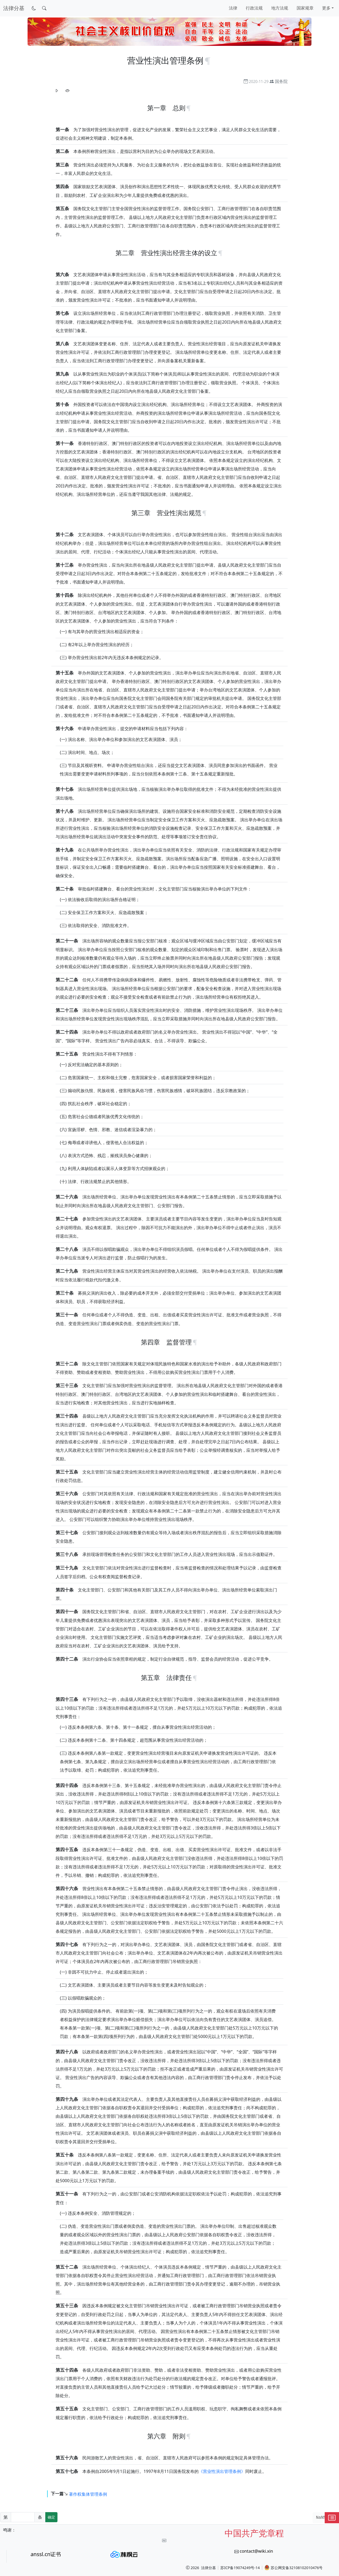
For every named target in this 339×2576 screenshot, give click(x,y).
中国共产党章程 (254, 2533)
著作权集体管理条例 (88, 2494)
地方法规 (279, 8)
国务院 (281, 81)
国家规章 (305, 8)
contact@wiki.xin (256, 2551)
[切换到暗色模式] (34, 8)
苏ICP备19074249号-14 (240, 2567)
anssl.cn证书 (45, 2554)
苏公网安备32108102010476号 (293, 2567)
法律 (233, 8)
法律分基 (208, 2567)
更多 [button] (326, 8)
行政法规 (254, 8)
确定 (51, 2517)
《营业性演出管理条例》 (222, 2471)
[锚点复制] (207, 60)
